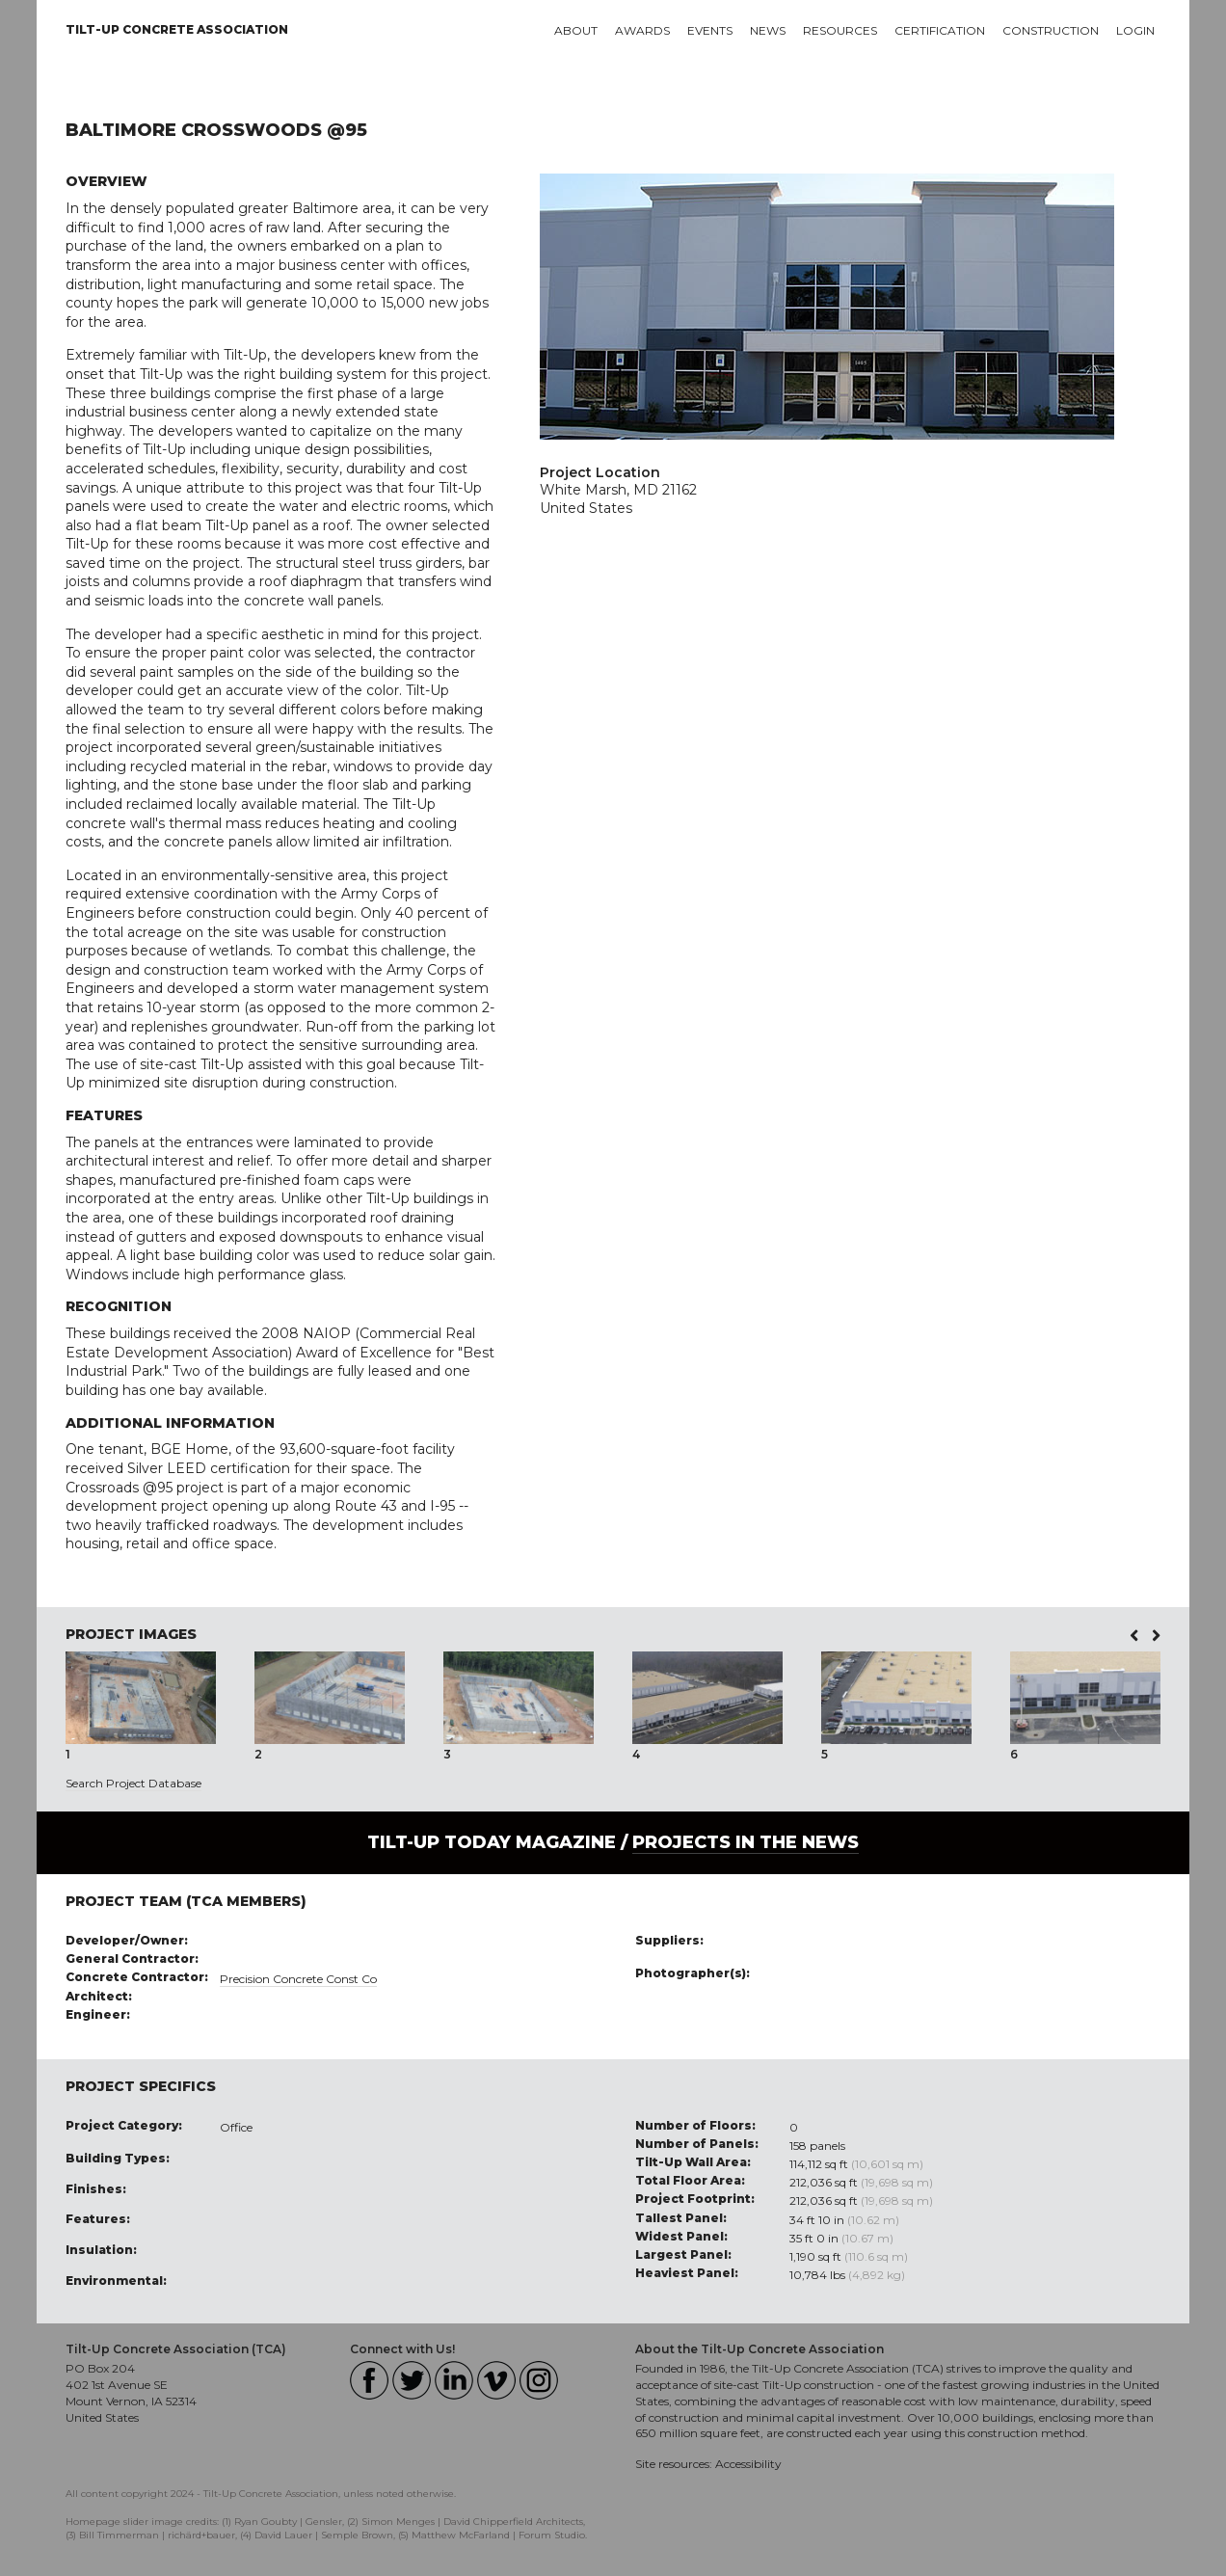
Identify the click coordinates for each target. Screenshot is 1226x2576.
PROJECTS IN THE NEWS (745, 1842)
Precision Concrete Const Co (298, 1979)
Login (1135, 30)
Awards (642, 30)
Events (710, 30)
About (576, 30)
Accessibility (748, 2463)
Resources (840, 30)
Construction (1050, 30)
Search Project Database (133, 1783)
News (768, 30)
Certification (939, 30)
